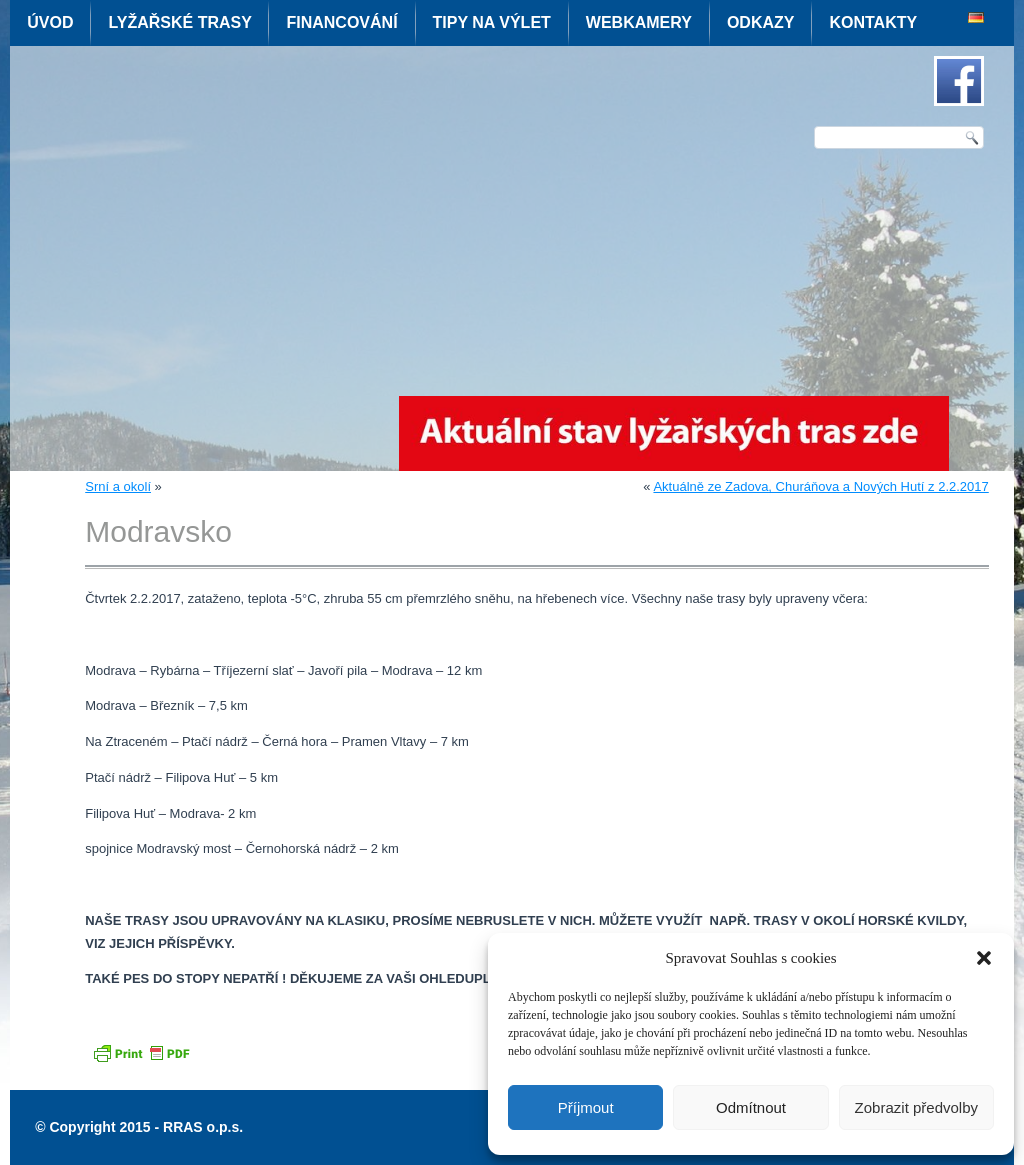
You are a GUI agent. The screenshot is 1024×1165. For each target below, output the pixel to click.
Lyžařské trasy (179, 22)
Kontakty (873, 22)
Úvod (50, 22)
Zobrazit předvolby (916, 1107)
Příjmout (586, 1107)
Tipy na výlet (492, 22)
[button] (984, 958)
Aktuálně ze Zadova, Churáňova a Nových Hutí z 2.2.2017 (820, 486)
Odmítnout (751, 1107)
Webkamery (639, 22)
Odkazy (761, 22)
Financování (341, 22)
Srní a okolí (118, 486)
